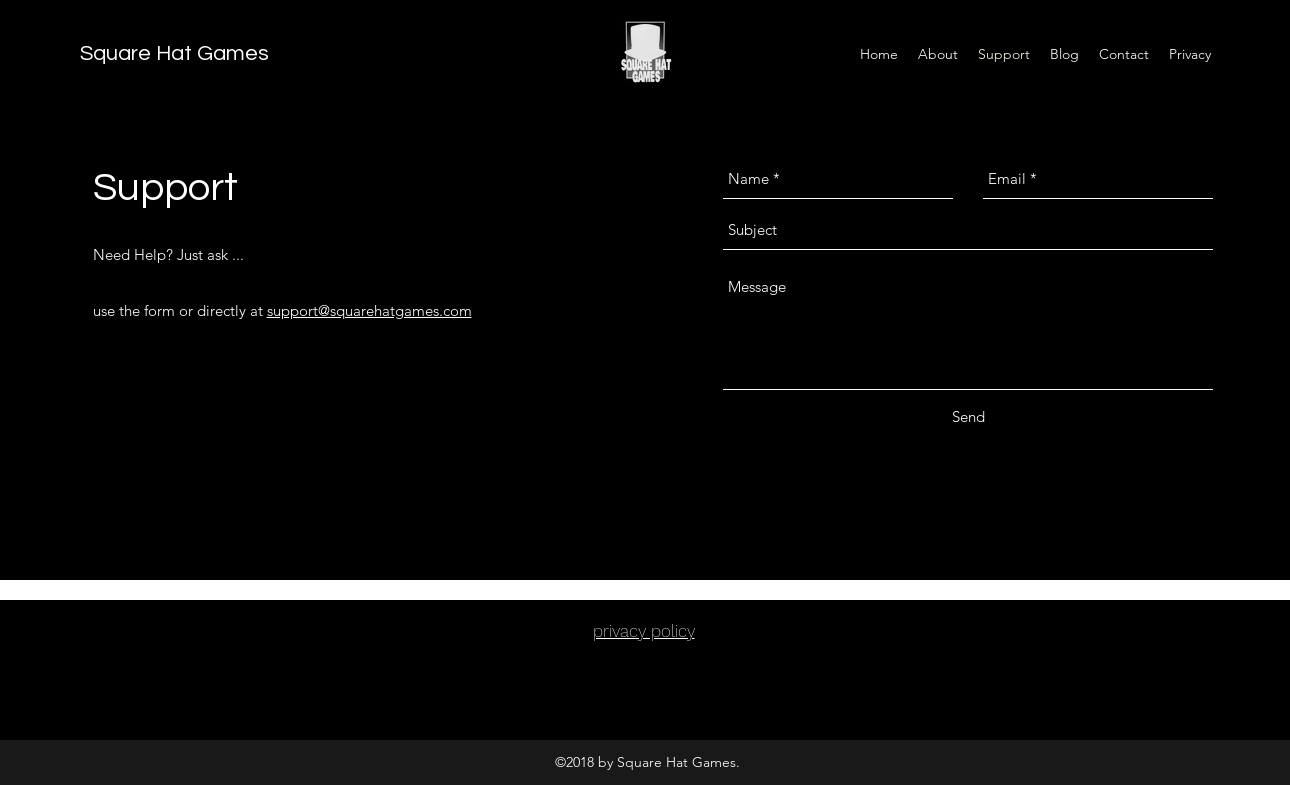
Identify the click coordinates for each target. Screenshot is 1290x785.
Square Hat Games (174, 53)
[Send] (968, 417)
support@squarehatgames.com (369, 310)
